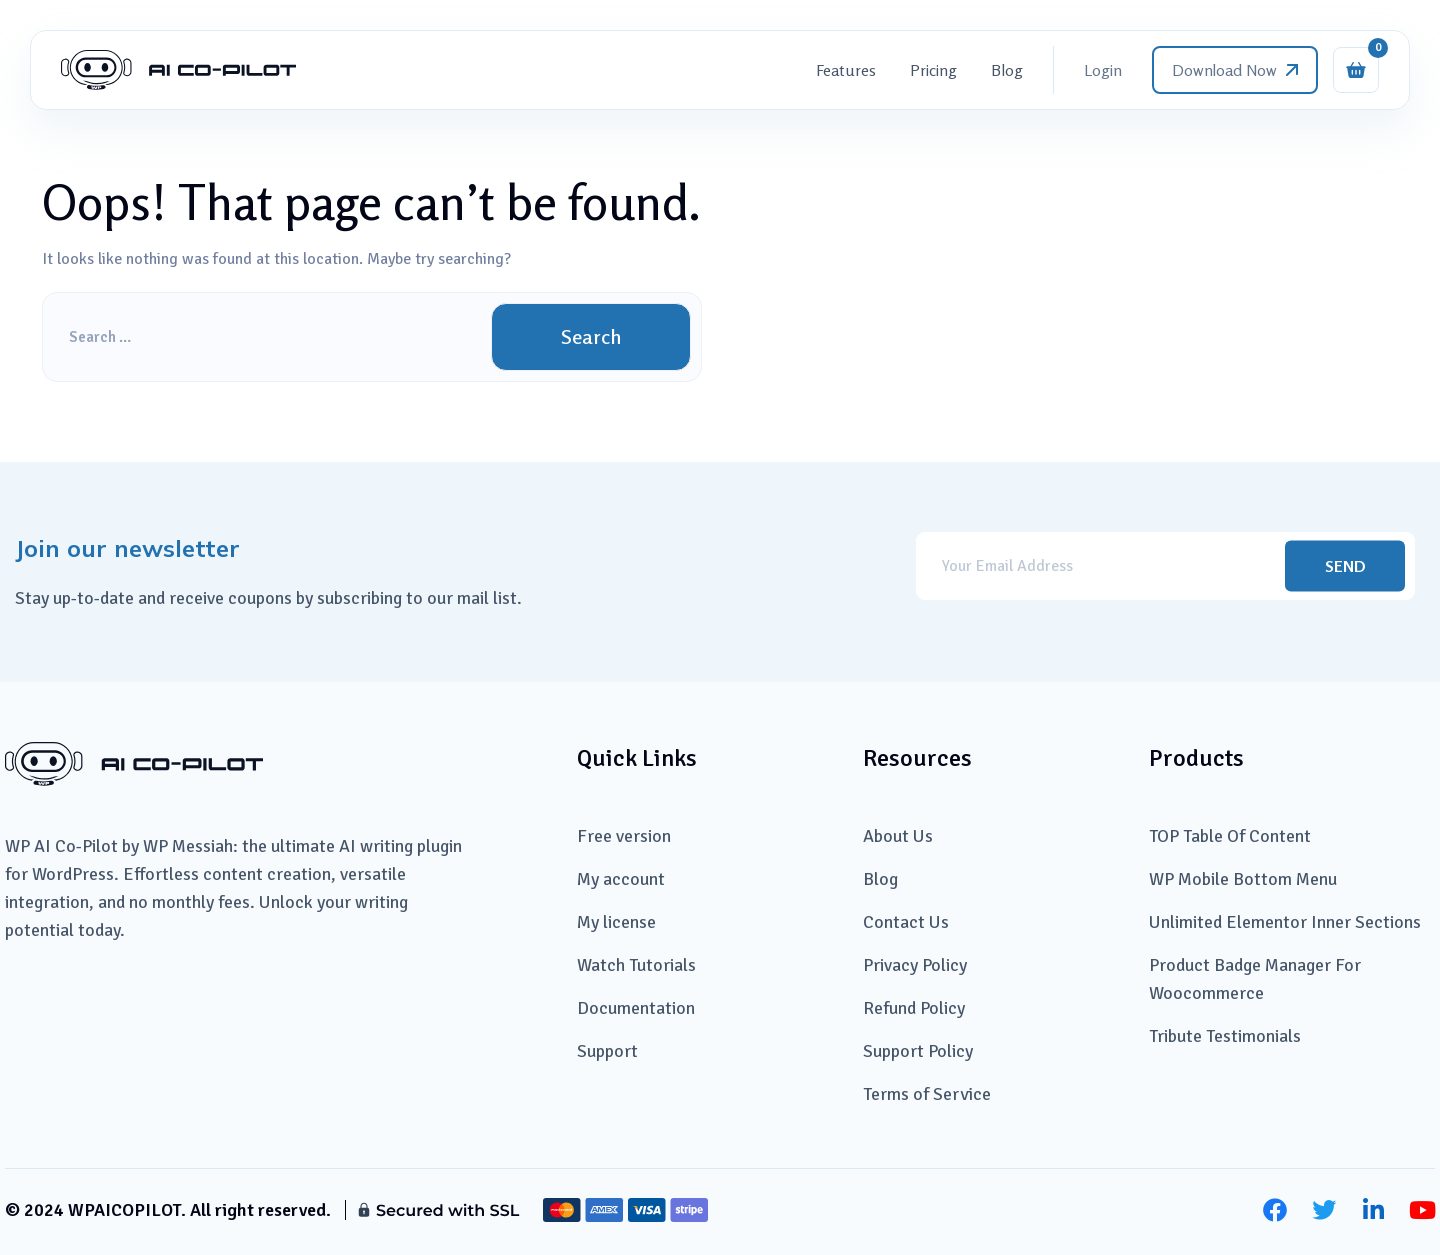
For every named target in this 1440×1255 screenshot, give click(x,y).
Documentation (636, 1008)
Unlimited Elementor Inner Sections (1285, 922)
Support (607, 1051)
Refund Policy (914, 1008)
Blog (1007, 70)
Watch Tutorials (636, 965)
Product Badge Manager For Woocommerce (1255, 979)
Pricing (933, 70)
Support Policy (918, 1051)
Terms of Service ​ (929, 1094)
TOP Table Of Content (1230, 836)
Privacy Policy (915, 965)
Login (1103, 70)
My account (621, 879)
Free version (624, 836)
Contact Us (906, 922)
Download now (1235, 70)
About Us (898, 836)
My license (616, 922)
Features (846, 70)
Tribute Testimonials (1225, 1036)
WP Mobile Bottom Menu (1243, 879)
